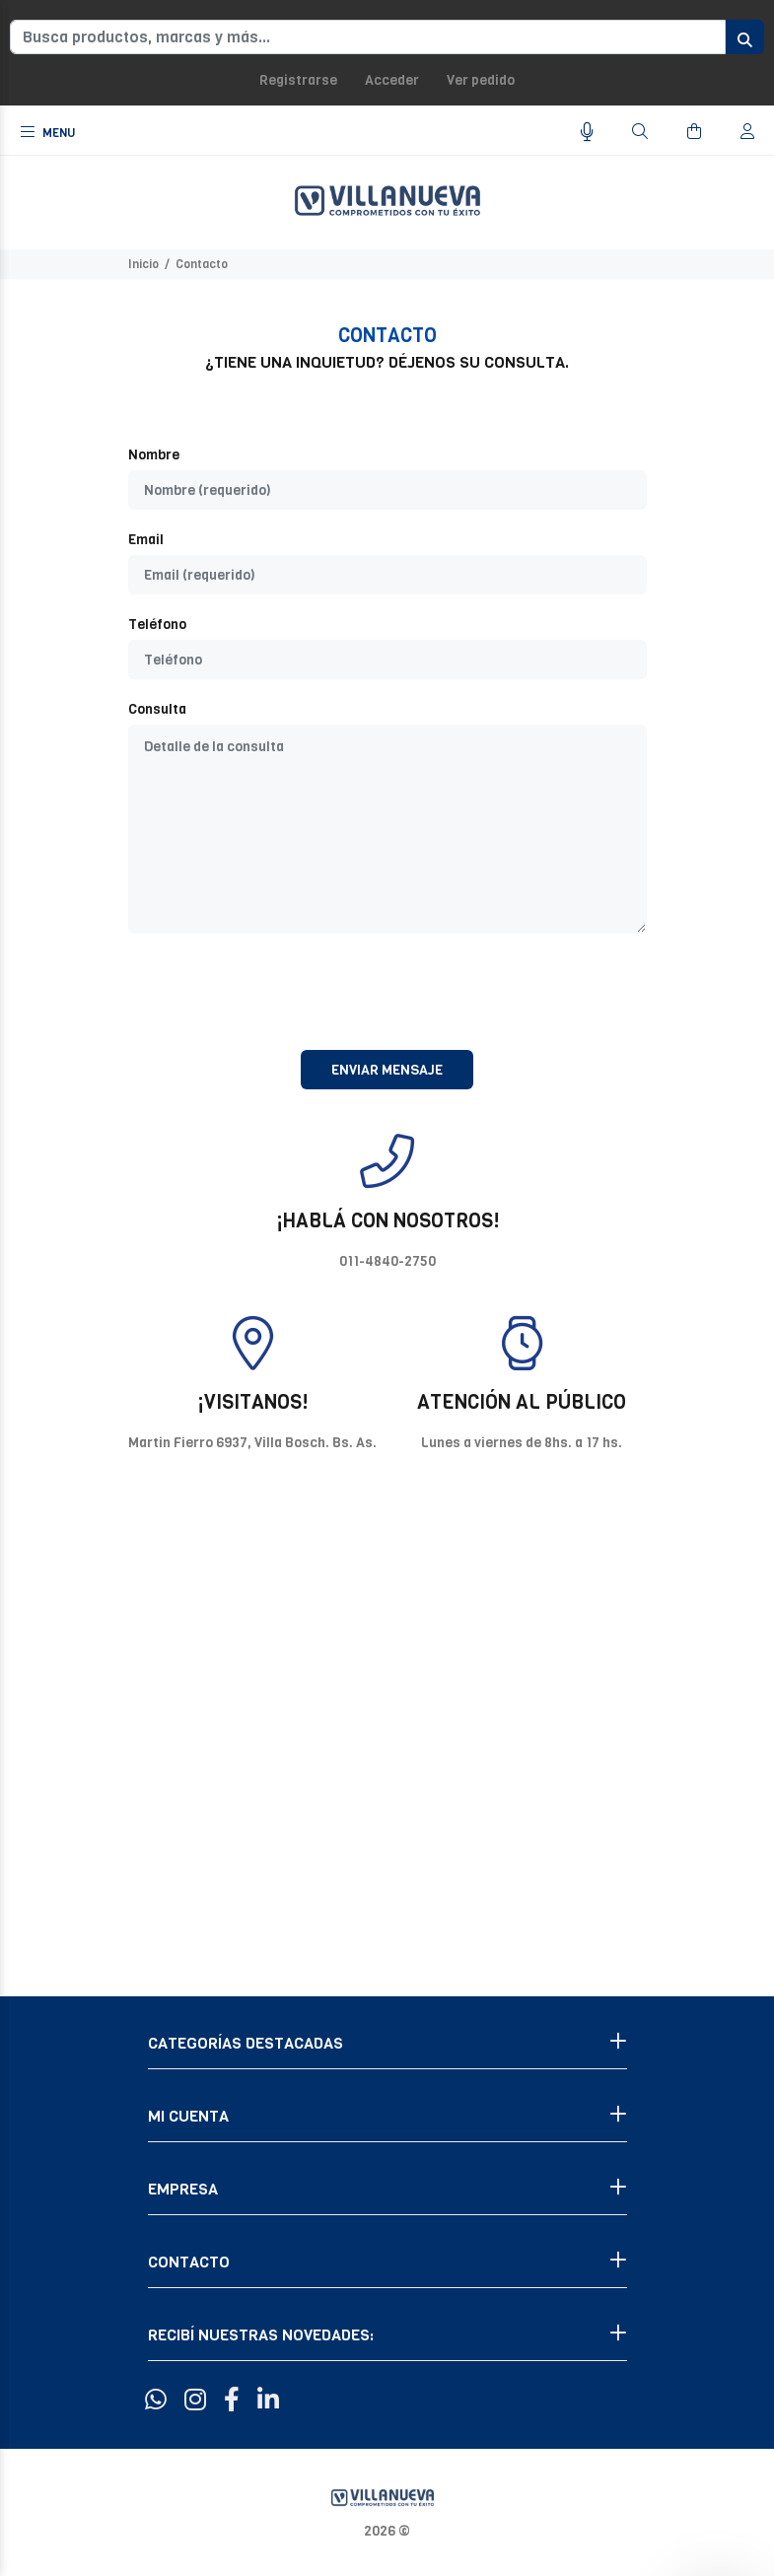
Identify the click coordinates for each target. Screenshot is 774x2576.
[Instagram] (195, 2400)
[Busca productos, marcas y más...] (368, 37)
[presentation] (387, 991)
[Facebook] (232, 2400)
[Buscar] (640, 132)
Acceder (392, 80)
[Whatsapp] (156, 2400)
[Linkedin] (268, 2400)
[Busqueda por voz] (587, 132)
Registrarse (298, 80)
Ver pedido (481, 80)
